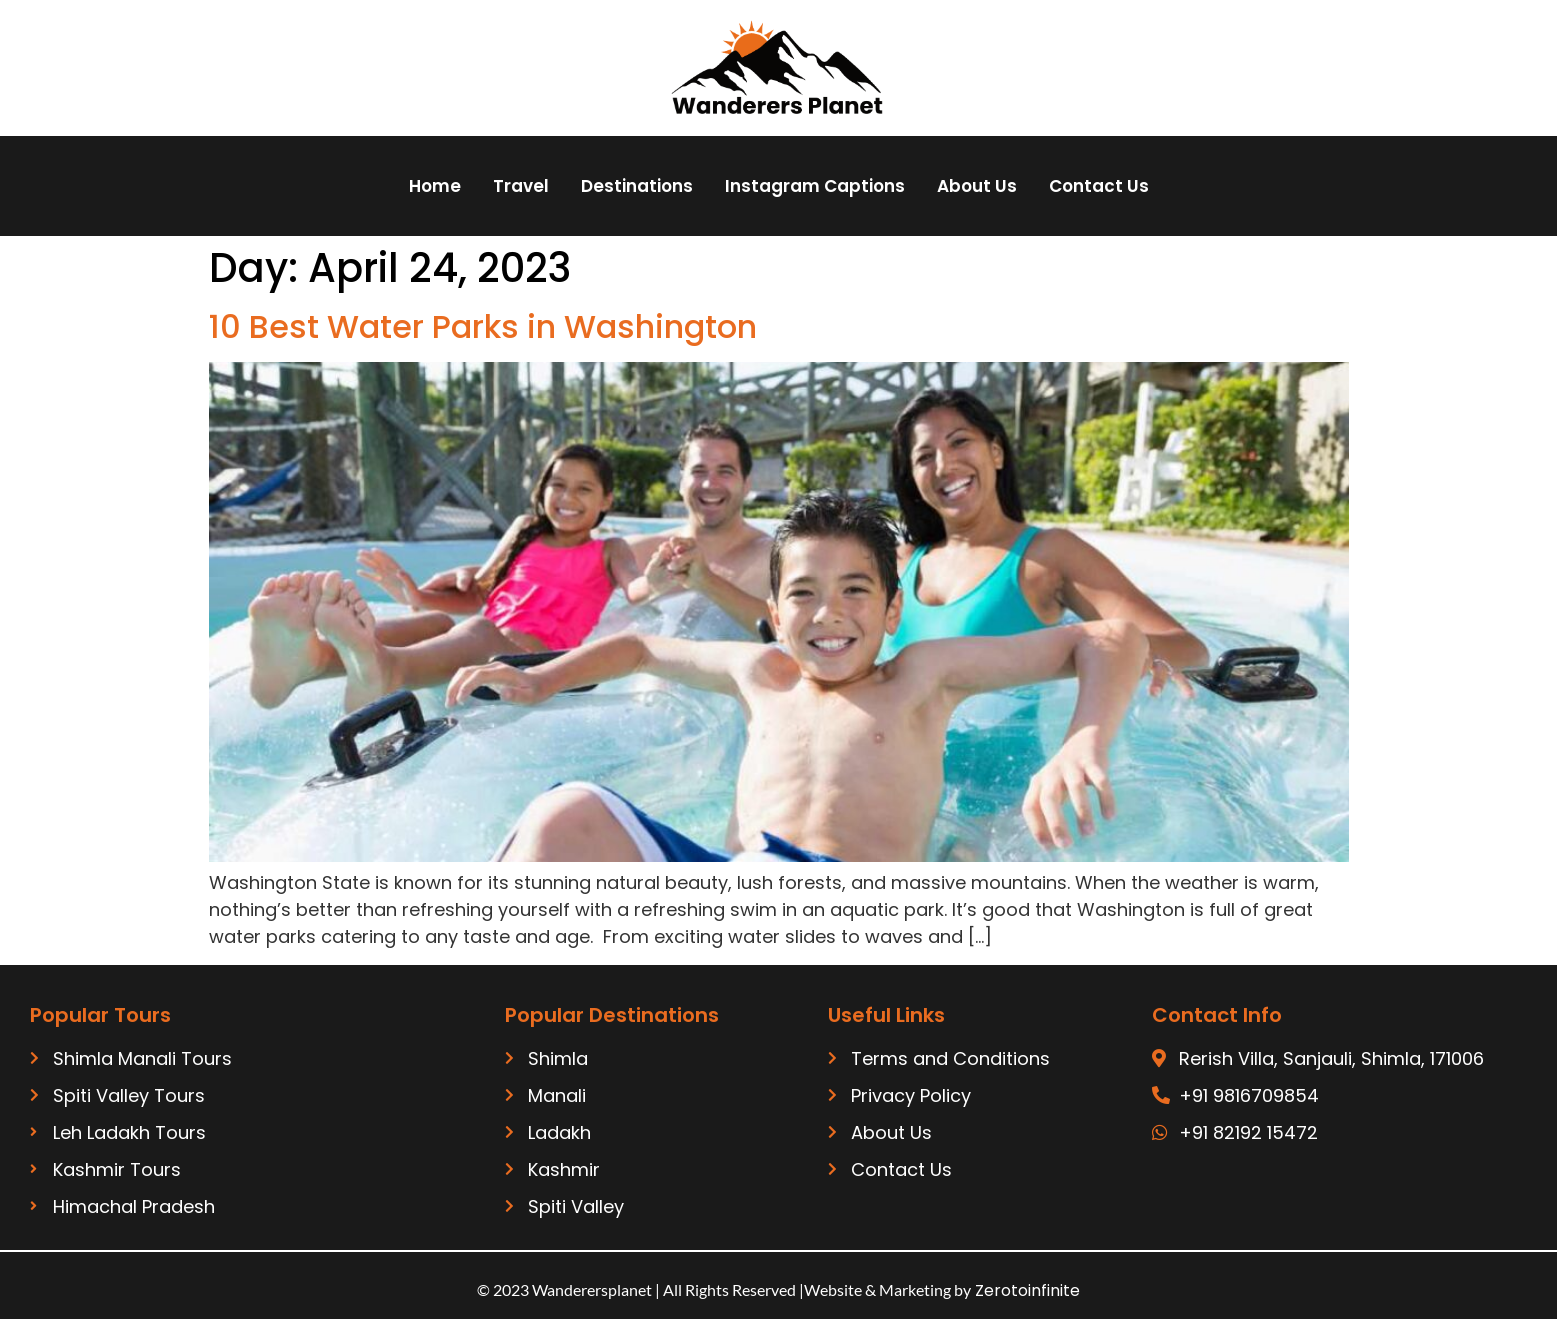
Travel (521, 186)
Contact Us (1099, 186)
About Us (977, 186)
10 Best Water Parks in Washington (483, 326)
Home (435, 186)
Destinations (637, 186)
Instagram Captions (815, 186)
